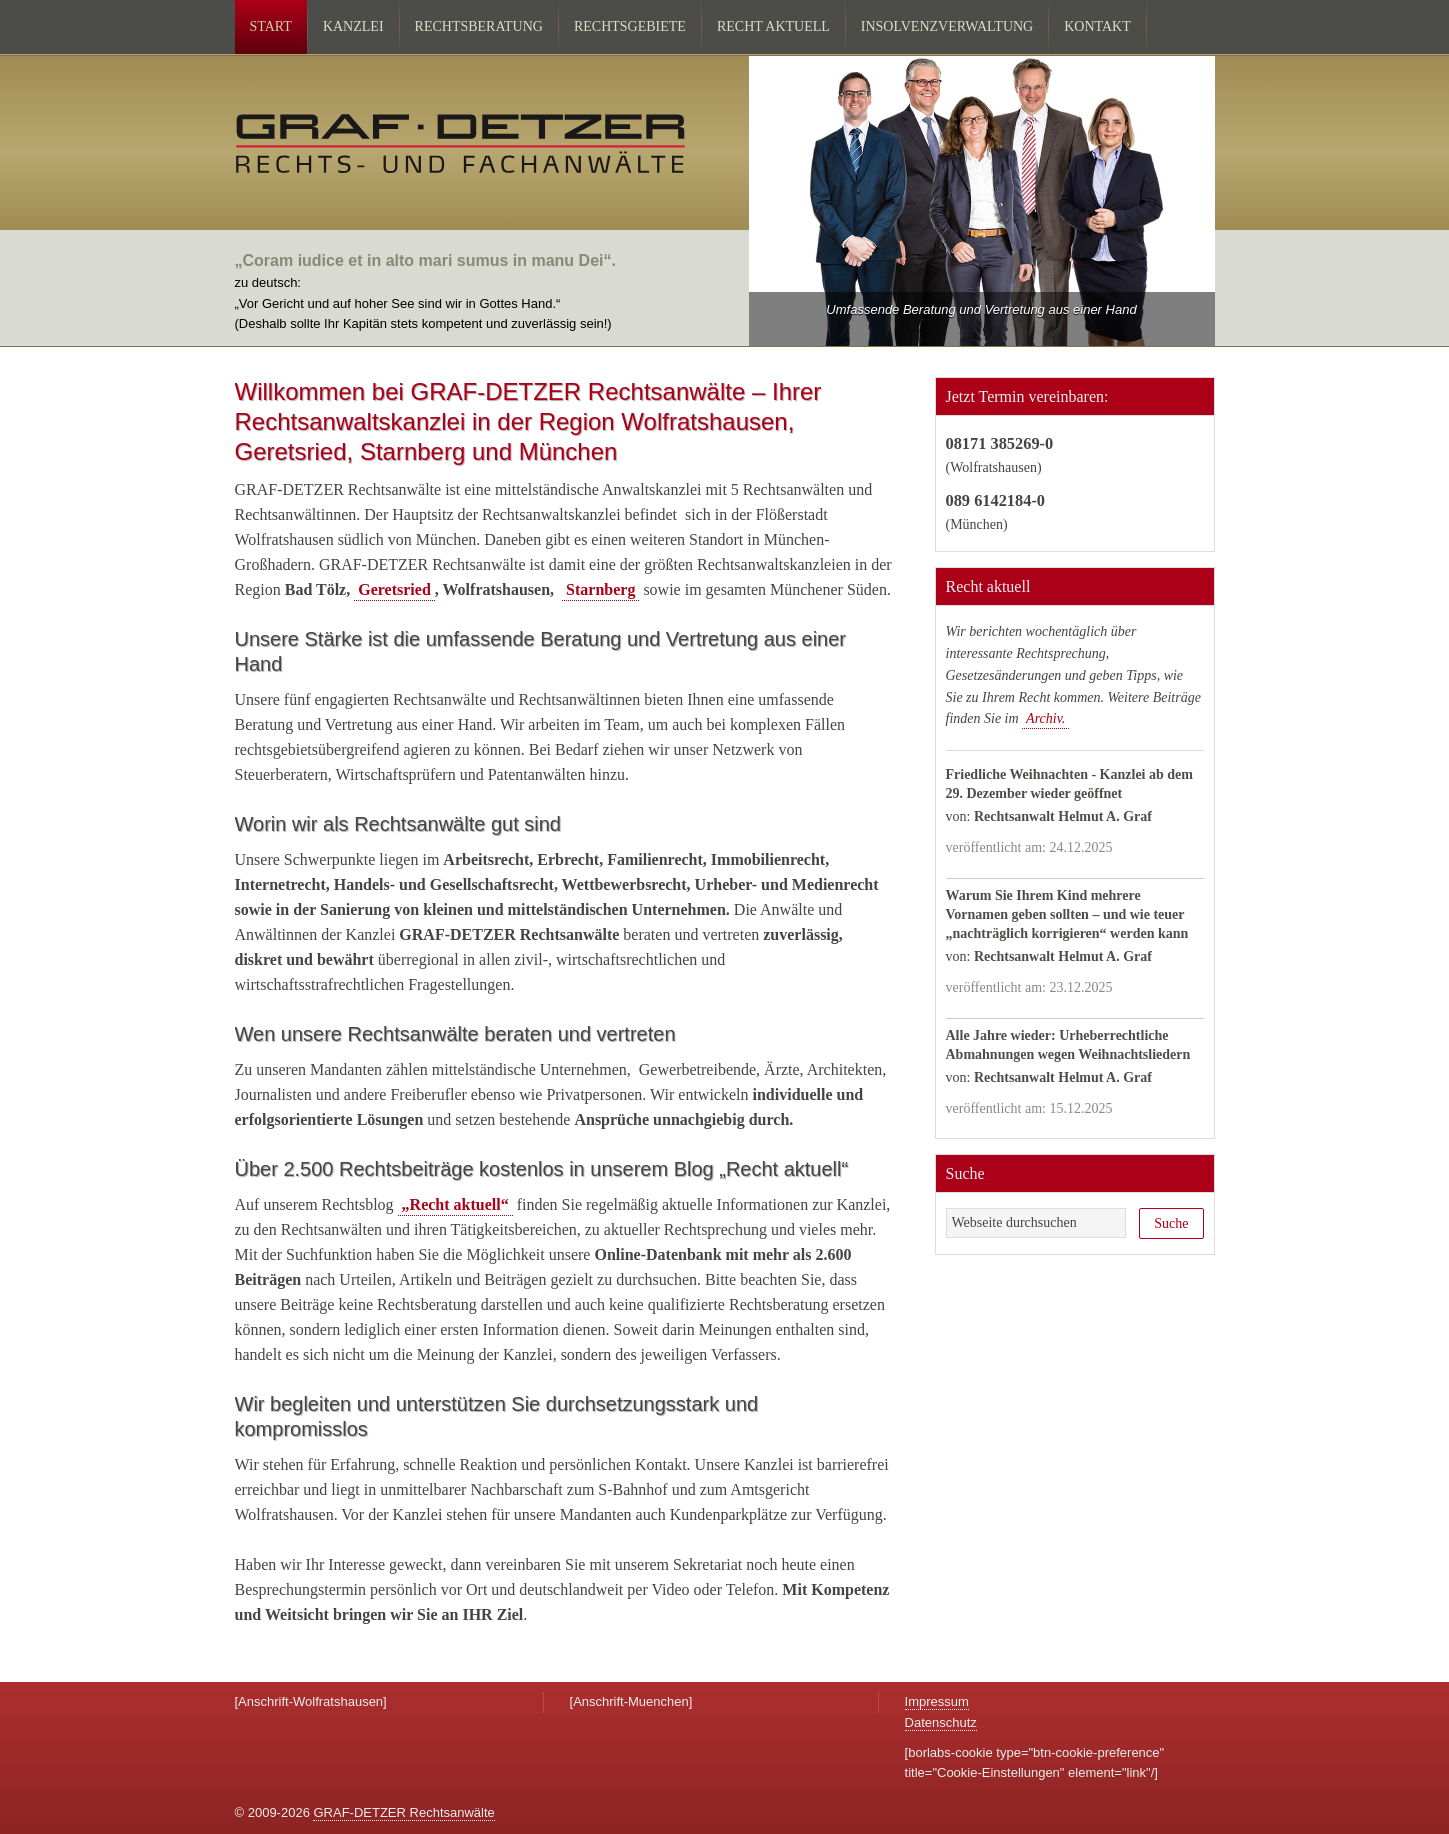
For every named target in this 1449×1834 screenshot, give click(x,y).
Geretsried (394, 589)
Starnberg (600, 589)
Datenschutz (941, 1722)
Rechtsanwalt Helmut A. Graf (1063, 816)
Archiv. (1045, 718)
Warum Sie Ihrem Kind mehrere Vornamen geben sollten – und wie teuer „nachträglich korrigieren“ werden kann (1067, 914)
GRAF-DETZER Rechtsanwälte (403, 1812)
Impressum (937, 1701)
